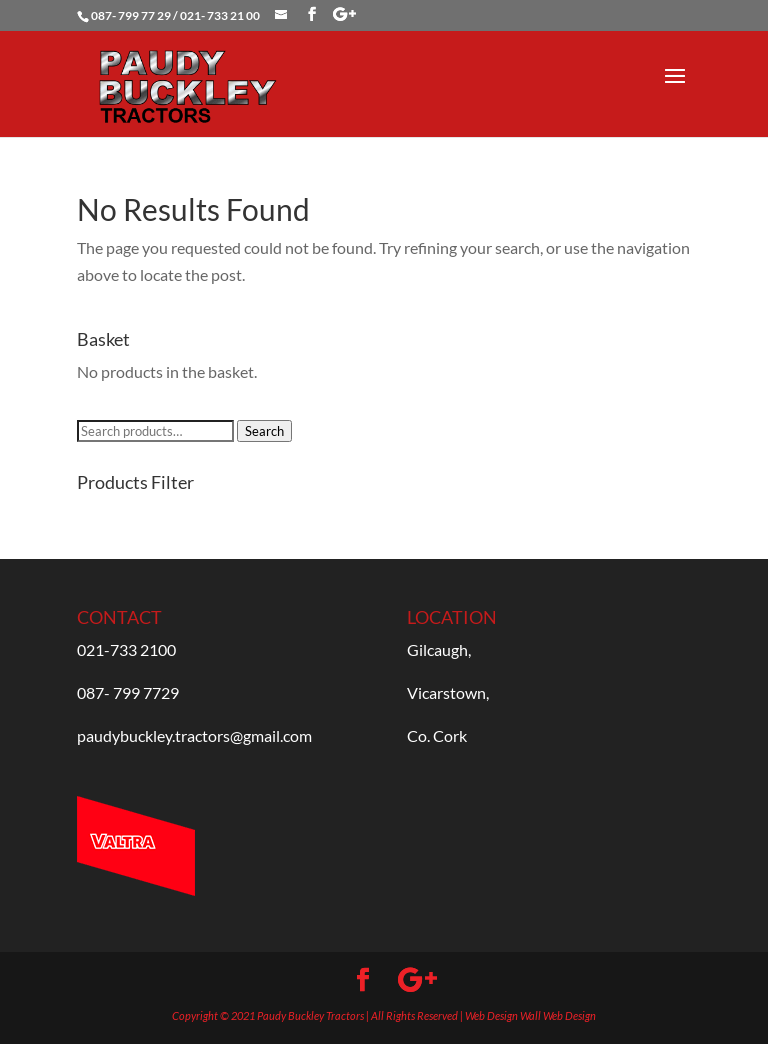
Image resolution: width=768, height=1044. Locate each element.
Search (264, 431)
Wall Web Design (558, 1015)
